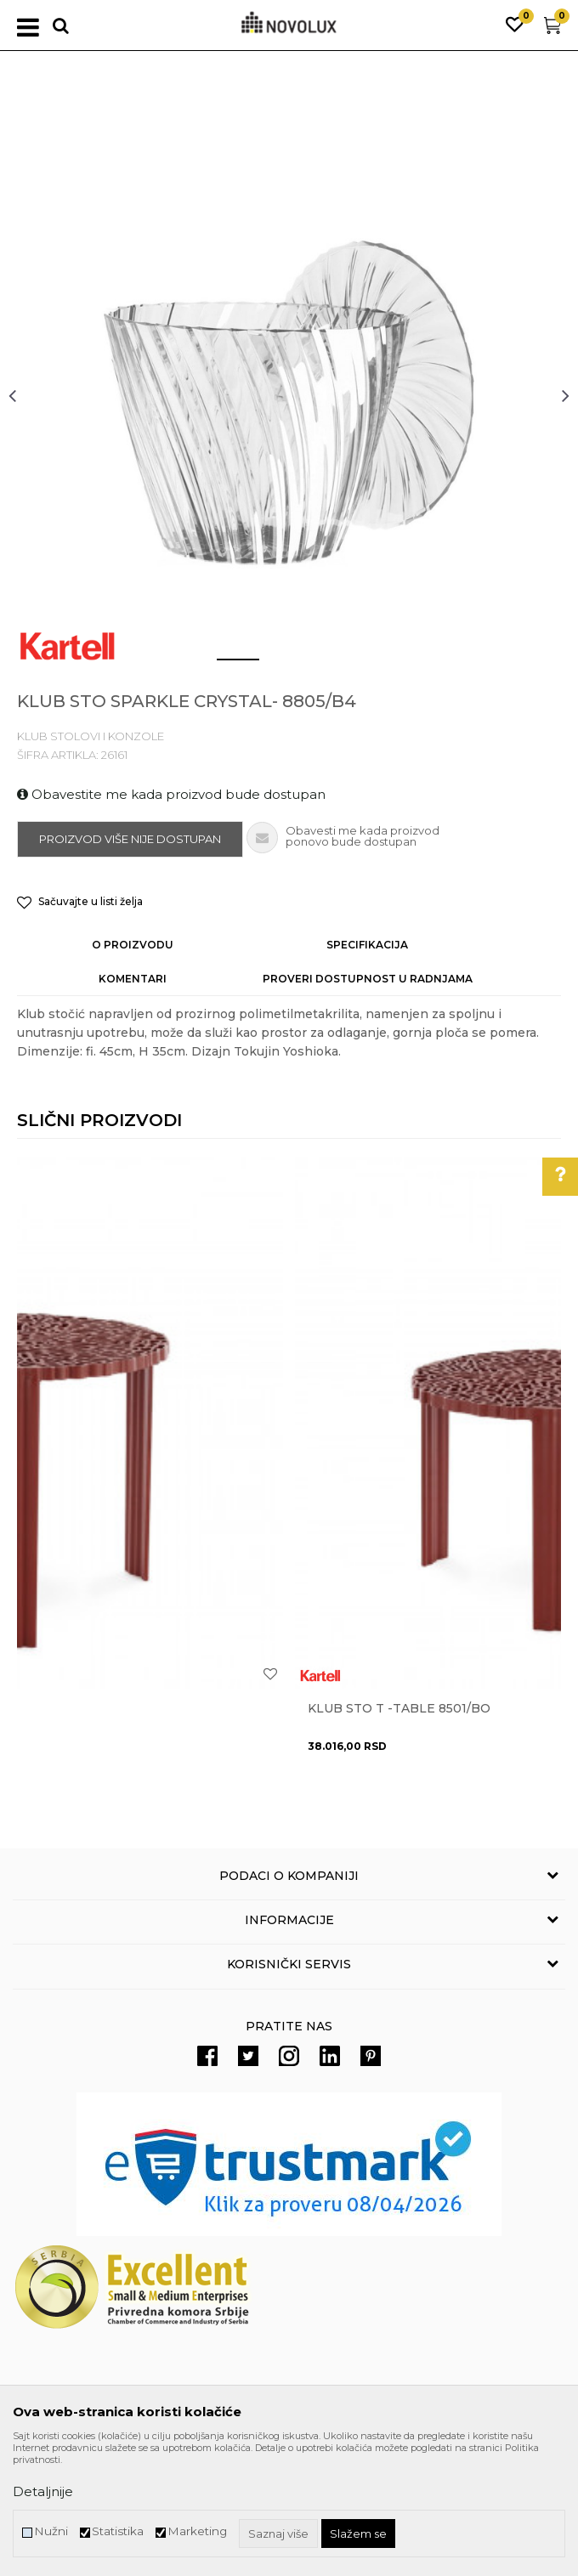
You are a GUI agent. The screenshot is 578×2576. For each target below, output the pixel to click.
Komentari (133, 978)
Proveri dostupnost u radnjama (368, 978)
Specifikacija (367, 944)
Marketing (197, 2531)
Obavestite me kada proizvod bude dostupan (171, 794)
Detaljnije (43, 2491)
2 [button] (276, 666)
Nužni (51, 2531)
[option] (289, 395)
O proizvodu (132, 944)
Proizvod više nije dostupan (130, 839)
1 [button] (224, 666)
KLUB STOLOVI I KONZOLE (90, 736)
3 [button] (327, 666)
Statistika (118, 2531)
